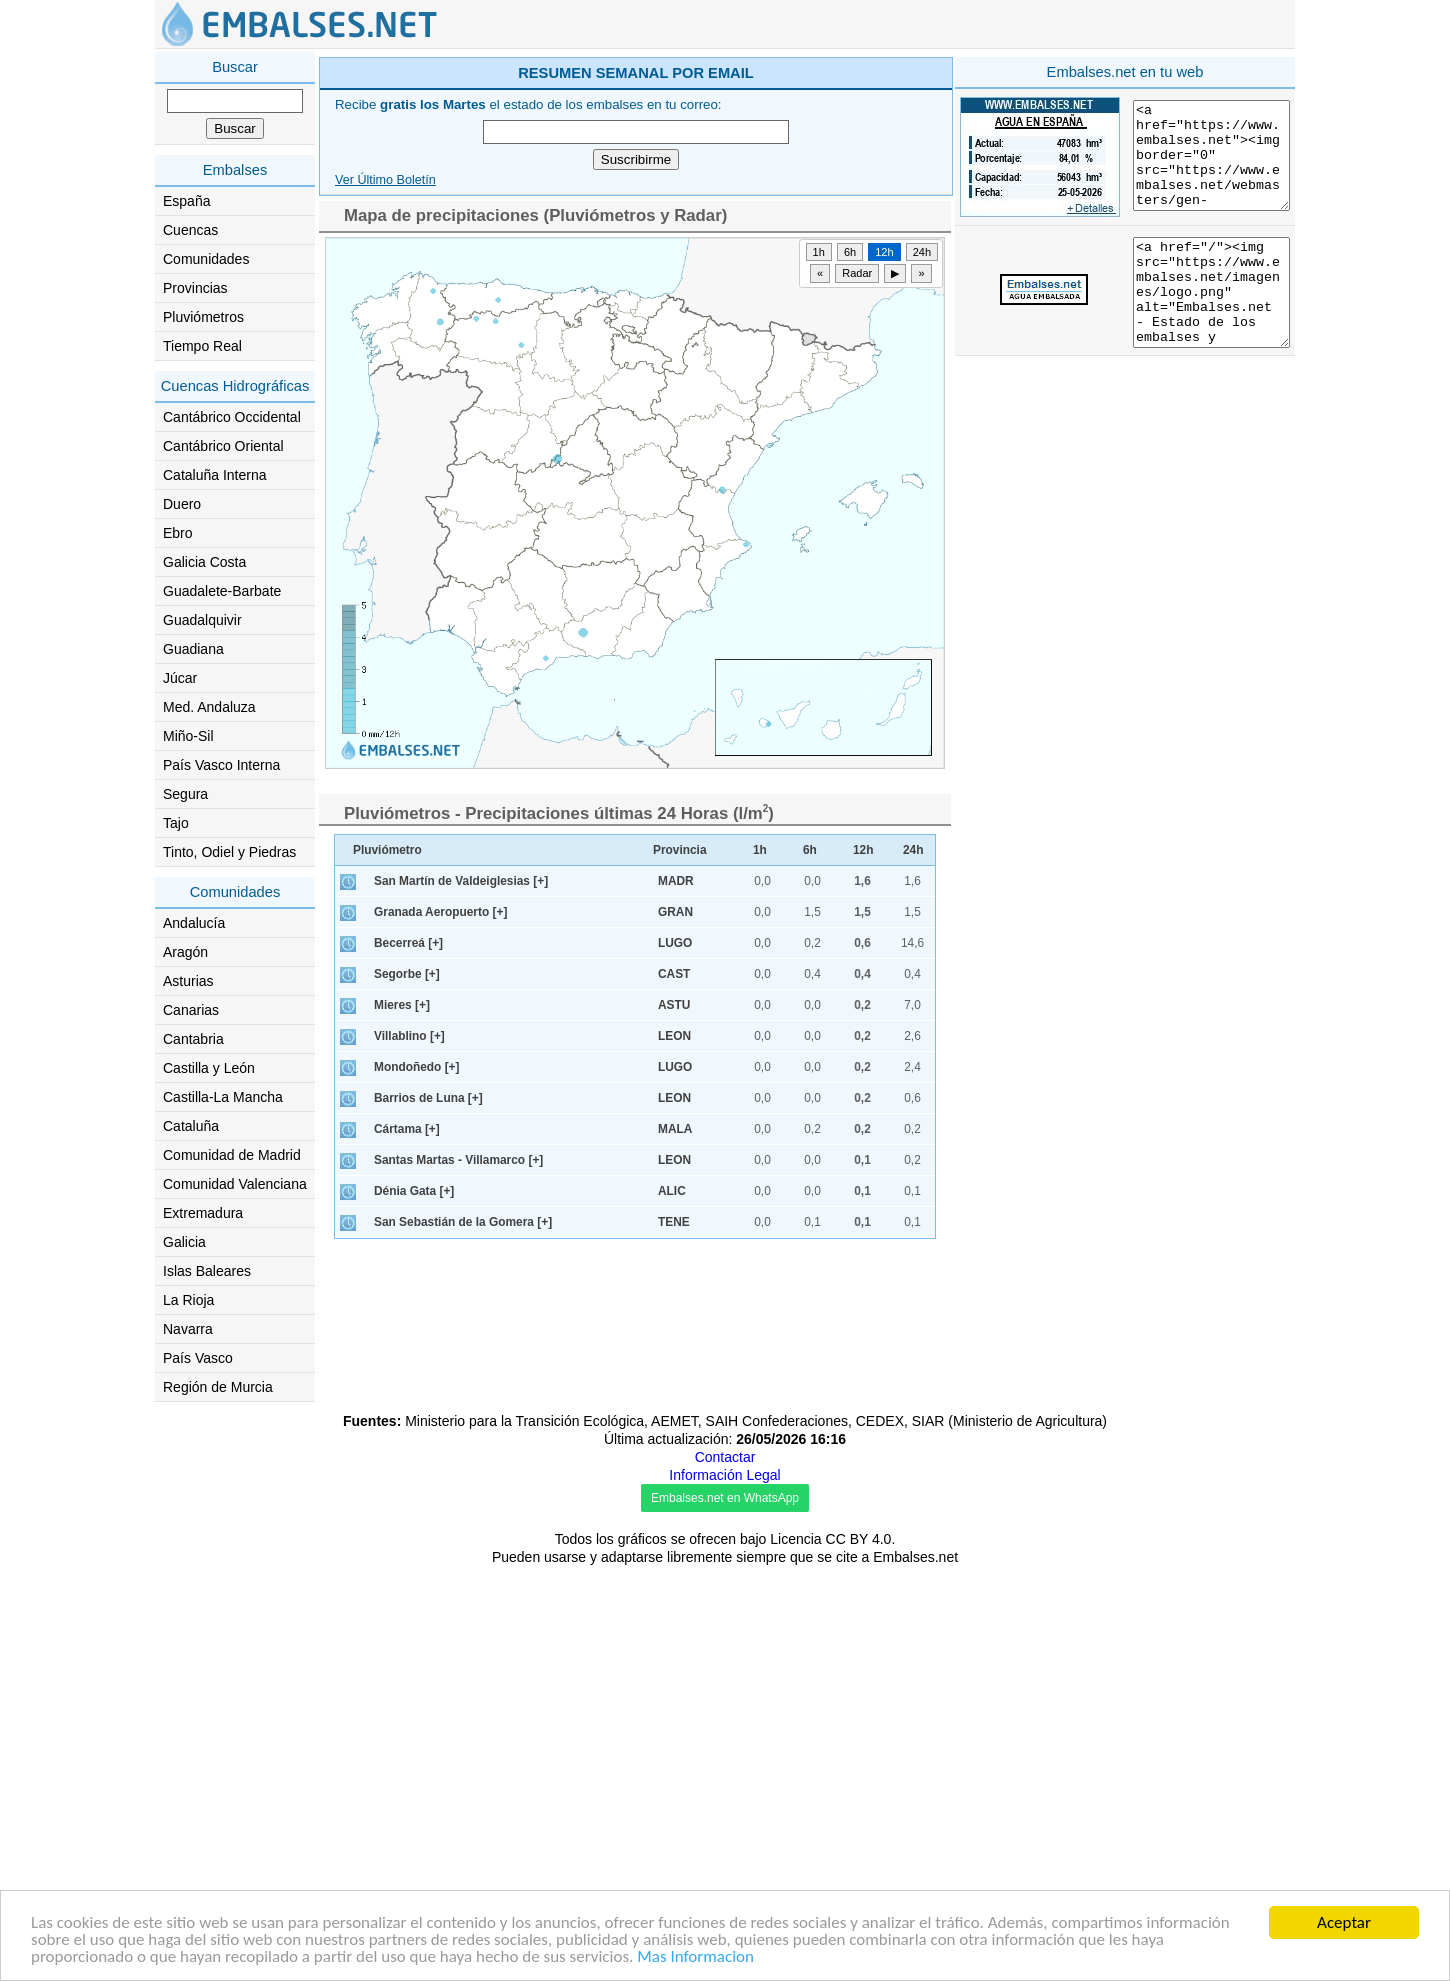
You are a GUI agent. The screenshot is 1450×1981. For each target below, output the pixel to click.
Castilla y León (209, 1068)
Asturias (188, 981)
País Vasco (198, 1358)
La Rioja (188, 1300)
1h (819, 536)
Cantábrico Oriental (223, 446)
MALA (675, 1413)
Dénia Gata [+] (414, 1475)
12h (884, 536)
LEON (674, 1320)
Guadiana (193, 649)
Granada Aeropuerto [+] (440, 1196)
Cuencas (190, 230)
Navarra (188, 1329)
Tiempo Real (202, 346)
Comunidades (206, 259)
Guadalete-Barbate (222, 591)
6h (850, 536)
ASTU (674, 1289)
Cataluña (191, 1126)
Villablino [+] (409, 1320)
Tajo (176, 823)
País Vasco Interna (221, 765)
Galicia (184, 1242)
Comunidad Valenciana (235, 1184)
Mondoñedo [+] (417, 1351)
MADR (676, 1165)
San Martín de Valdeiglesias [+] (461, 1165)
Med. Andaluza (209, 707)
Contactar (725, 1872)
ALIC (672, 1475)
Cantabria (193, 1039)
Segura (185, 794)
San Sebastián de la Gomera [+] (463, 1506)
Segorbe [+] (407, 1258)
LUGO (675, 1227)
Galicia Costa (204, 562)
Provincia (680, 1134)
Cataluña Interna (215, 475)
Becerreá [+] (408, 1227)
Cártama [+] (407, 1413)
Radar (857, 557)
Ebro (178, 533)
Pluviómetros (203, 317)
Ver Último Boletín (385, 464)
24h (922, 536)
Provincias (195, 288)
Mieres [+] (402, 1289)
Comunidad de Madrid (232, 1155)
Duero (182, 504)
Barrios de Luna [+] (428, 1382)
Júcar (180, 678)
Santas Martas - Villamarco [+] (458, 1444)
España (186, 201)
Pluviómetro (387, 1134)
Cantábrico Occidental (232, 417)
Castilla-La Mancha (223, 1097)
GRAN (675, 1196)
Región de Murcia (218, 1387)
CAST (674, 1258)
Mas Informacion (695, 1958)
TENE (674, 1506)
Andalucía (194, 923)
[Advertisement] (807, 194)
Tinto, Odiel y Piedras (229, 852)
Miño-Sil (188, 736)
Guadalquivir (202, 620)
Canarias (191, 1010)
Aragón (185, 952)
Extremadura (203, 1213)
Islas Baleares (207, 1271)
